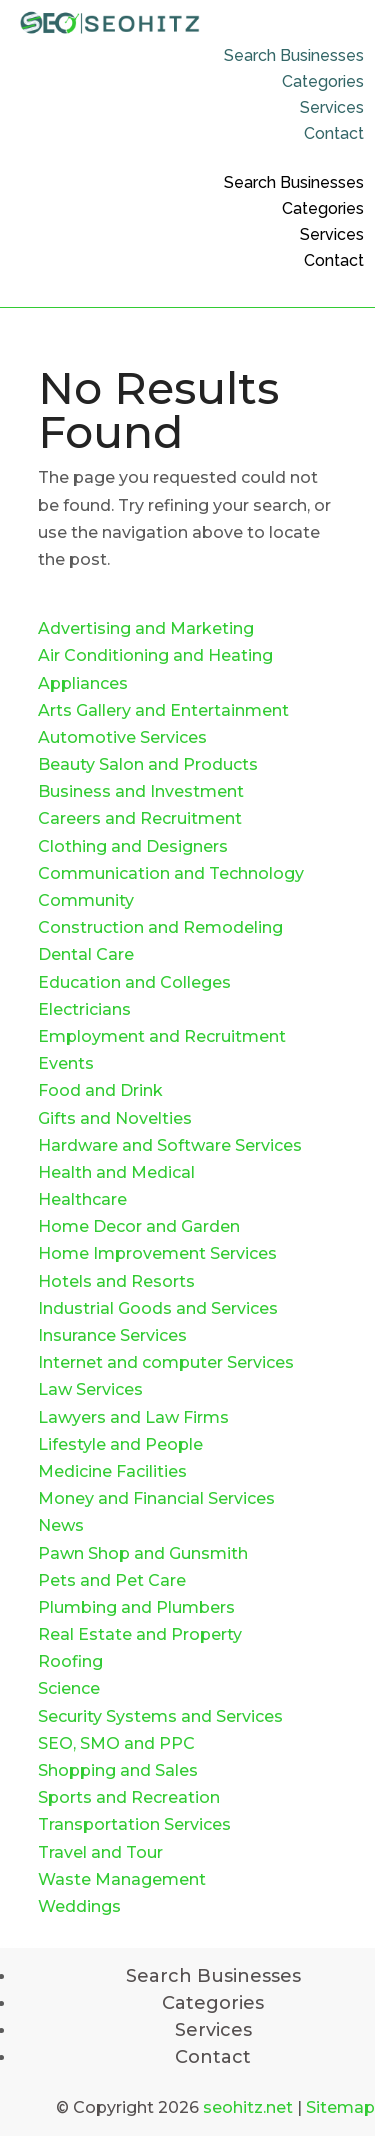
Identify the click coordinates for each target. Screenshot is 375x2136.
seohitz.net (248, 2107)
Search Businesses (294, 55)
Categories (323, 81)
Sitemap (340, 2107)
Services (332, 107)
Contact (334, 133)
